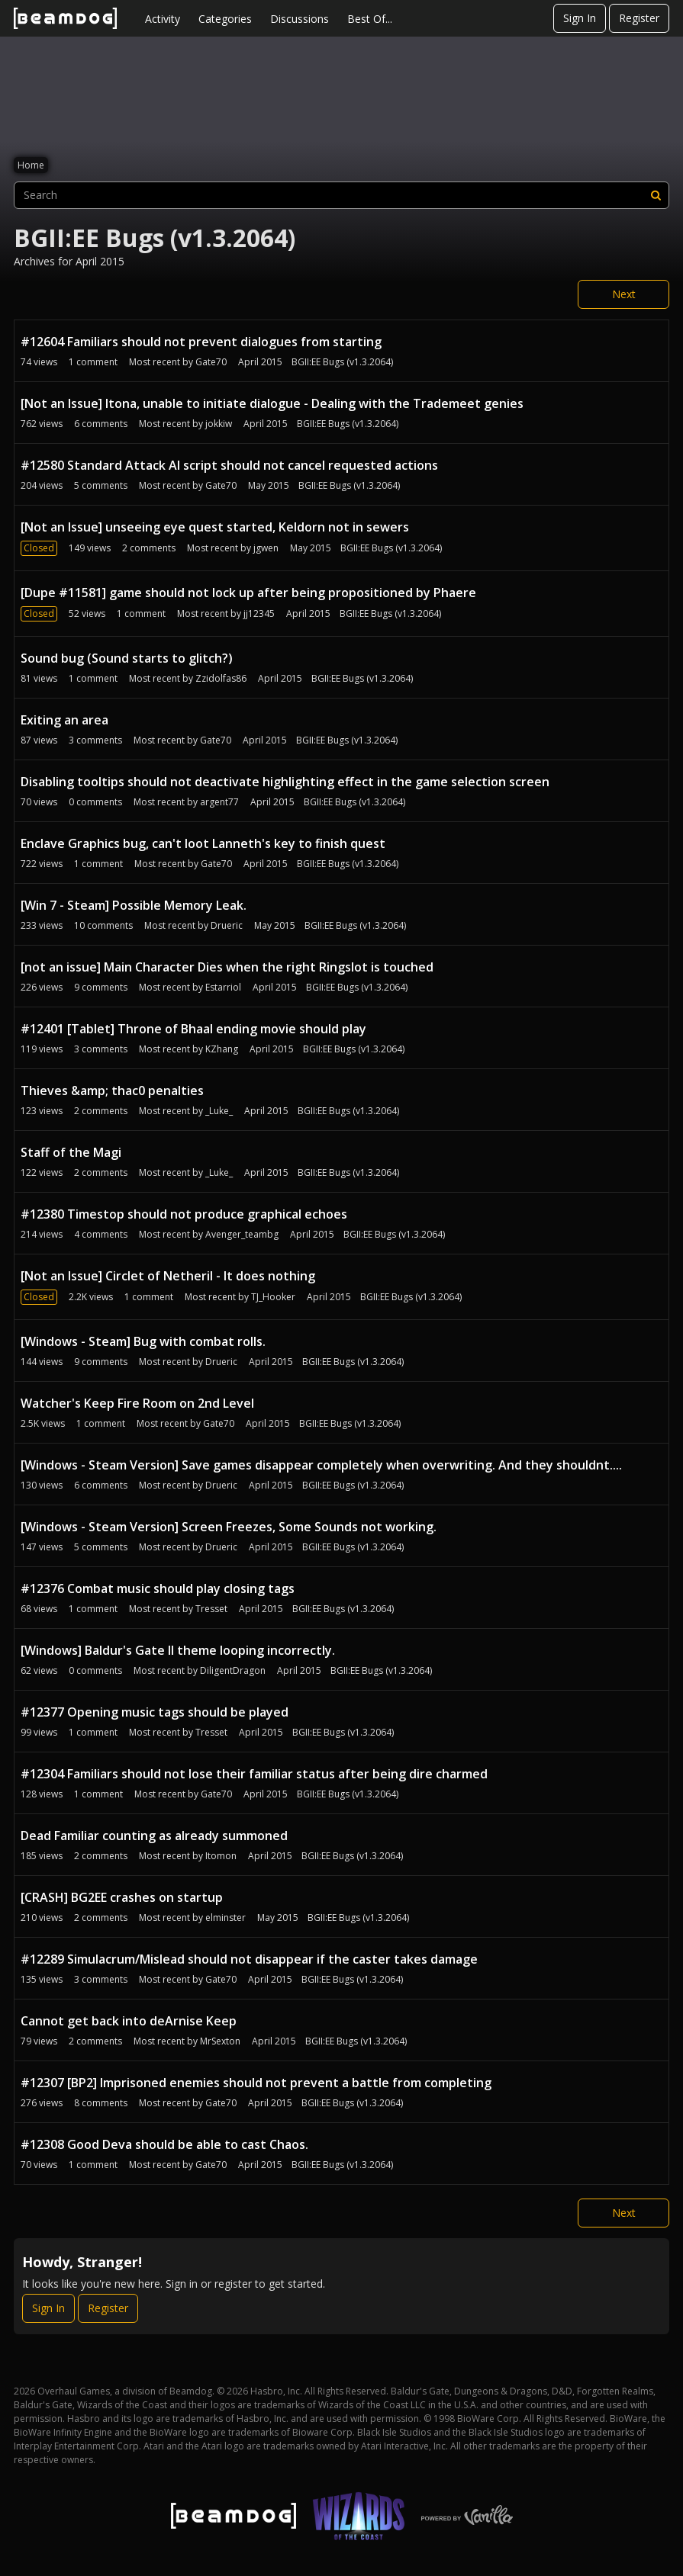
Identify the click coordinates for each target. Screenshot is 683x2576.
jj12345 (259, 613)
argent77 (219, 801)
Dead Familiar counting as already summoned (154, 1835)
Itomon (221, 1855)
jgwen (266, 547)
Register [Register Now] (108, 2308)
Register (639, 18)
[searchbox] (341, 195)
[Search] (655, 195)
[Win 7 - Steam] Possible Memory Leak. (133, 905)
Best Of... (369, 18)
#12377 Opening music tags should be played (154, 1712)
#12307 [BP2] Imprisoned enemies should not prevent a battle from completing (256, 2082)
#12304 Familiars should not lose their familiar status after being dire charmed (254, 1773)
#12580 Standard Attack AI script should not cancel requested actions (229, 465)
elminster (225, 1917)
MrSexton (220, 2041)
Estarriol (223, 987)
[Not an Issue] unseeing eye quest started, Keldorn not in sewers (215, 527)
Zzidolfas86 (220, 678)
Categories (225, 18)
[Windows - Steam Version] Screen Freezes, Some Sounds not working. (229, 1526)
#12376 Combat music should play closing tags (158, 1588)
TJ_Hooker (273, 1296)
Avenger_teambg (242, 1234)
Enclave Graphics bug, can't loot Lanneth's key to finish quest (203, 843)
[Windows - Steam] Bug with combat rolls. (143, 1341)
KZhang (221, 1048)
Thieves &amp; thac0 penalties (112, 1090)
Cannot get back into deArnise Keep (129, 2020)
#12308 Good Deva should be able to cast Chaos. (164, 2144)
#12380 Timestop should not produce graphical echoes (184, 1214)
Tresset (211, 1608)
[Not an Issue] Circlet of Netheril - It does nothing (168, 1275)
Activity (162, 18)
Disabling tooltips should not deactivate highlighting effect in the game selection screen (285, 781)
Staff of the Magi (71, 1152)
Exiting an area (64, 719)
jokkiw (218, 423)
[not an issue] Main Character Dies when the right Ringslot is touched (227, 967)
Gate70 (211, 361)
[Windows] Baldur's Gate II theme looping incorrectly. (178, 1650)
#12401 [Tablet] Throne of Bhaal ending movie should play (193, 1028)
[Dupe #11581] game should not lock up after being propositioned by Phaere (248, 592)
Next (624, 294)
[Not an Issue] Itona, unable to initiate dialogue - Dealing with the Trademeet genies (272, 403)
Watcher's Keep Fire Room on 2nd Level (137, 1403)
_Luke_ (219, 1110)
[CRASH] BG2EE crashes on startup (122, 1897)
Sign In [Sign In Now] (48, 2308)
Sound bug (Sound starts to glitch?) (127, 658)
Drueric (227, 925)
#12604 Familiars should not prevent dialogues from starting (201, 341)
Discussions (299, 18)
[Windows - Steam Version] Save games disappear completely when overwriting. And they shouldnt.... (321, 1465)
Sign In (579, 18)
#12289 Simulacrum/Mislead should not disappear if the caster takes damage (249, 1959)
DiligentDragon (233, 1670)
